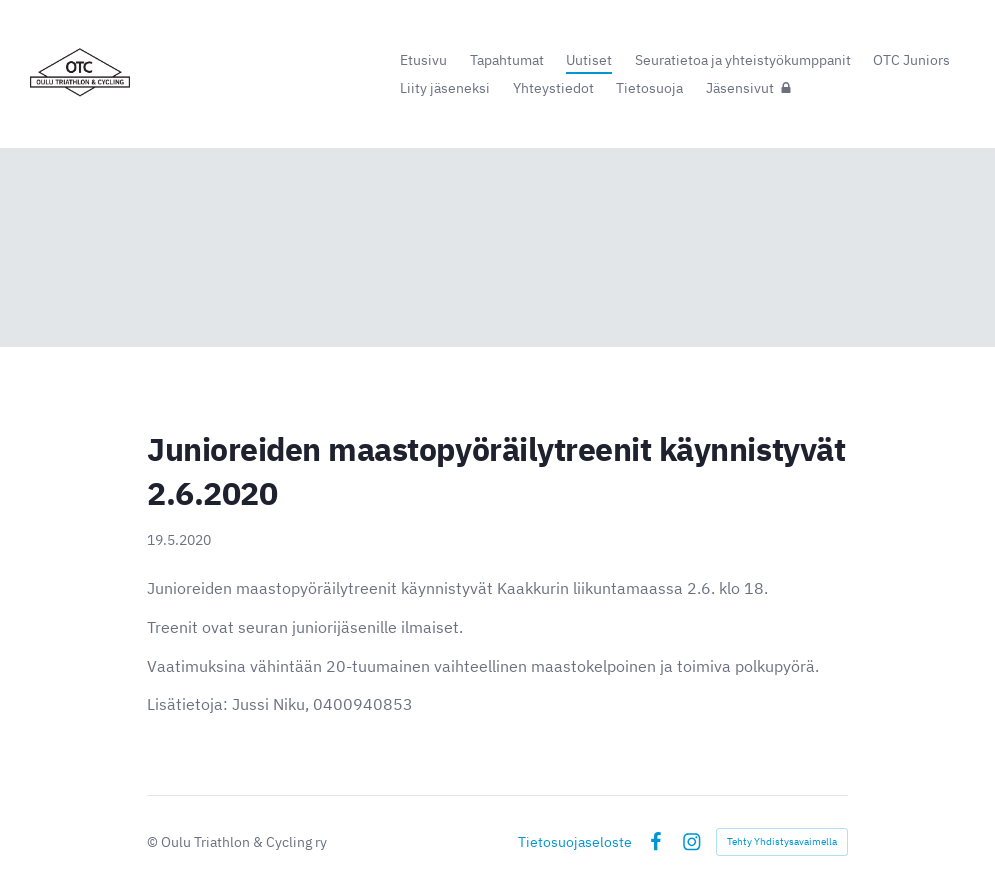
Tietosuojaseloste (575, 842)
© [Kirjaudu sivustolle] (154, 842)
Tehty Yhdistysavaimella (782, 841)
